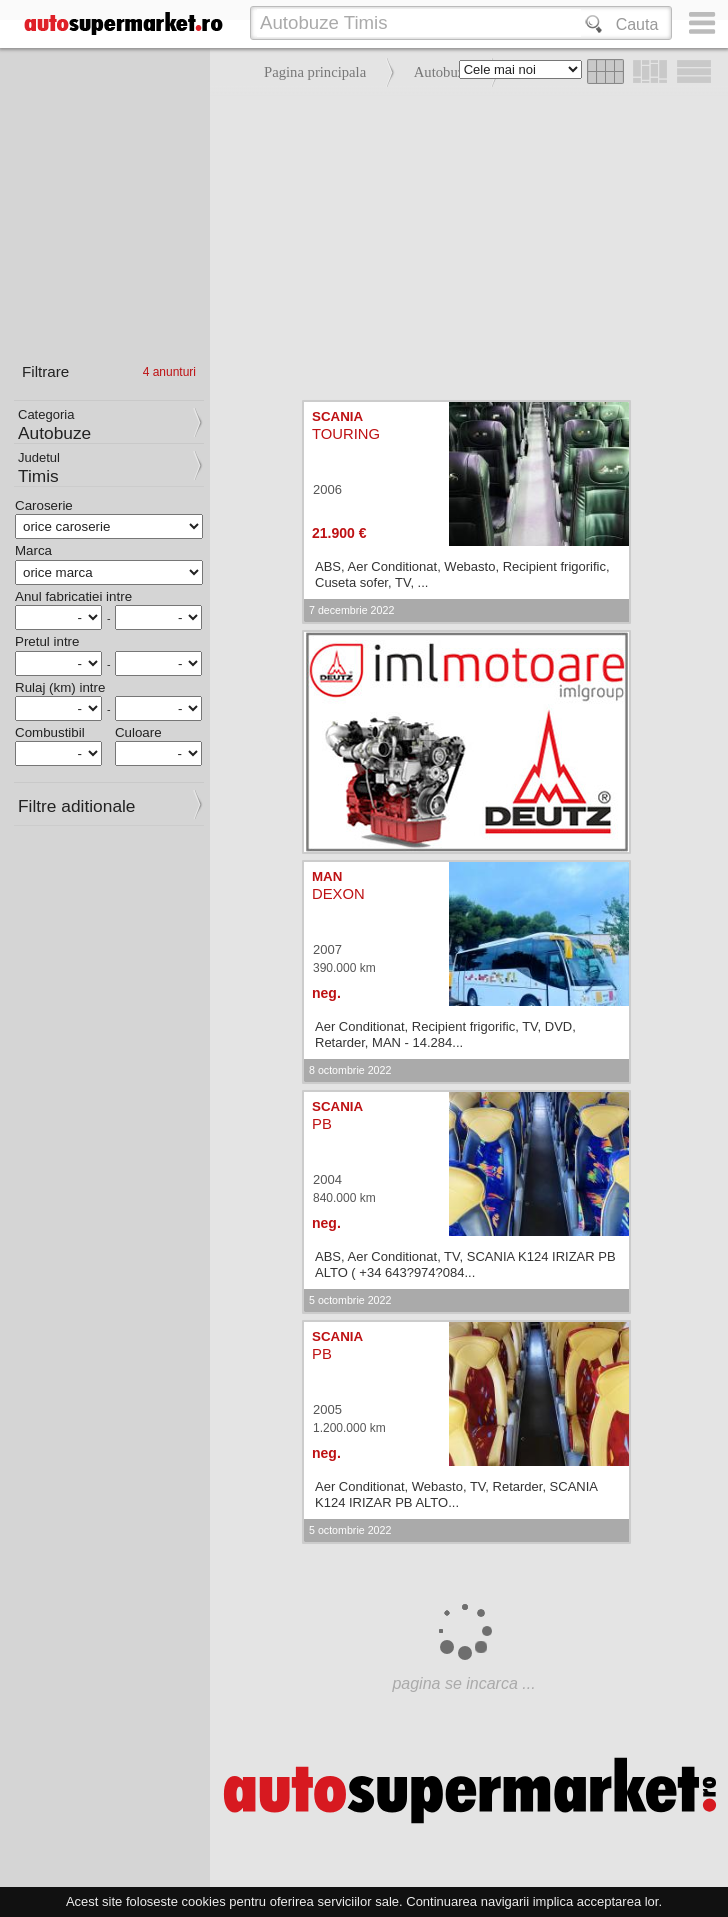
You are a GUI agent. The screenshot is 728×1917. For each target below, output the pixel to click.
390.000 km (344, 968)
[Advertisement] (464, 240)
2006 (327, 489)
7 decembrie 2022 (351, 610)
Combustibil (50, 732)
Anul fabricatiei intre (73, 596)
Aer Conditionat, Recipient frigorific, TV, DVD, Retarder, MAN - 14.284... (445, 1034)
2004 (327, 1179)
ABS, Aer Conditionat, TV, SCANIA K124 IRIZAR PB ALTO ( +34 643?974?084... (465, 1264)
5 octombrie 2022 (350, 1300)
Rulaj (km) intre (60, 687)
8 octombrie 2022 (350, 1070)
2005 (327, 1409)
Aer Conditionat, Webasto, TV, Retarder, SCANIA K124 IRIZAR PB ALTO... (456, 1494)
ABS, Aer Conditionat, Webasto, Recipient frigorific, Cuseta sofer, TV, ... (462, 574)
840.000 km (344, 1198)
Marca (33, 550)
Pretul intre (47, 641)
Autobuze (442, 72)
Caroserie (44, 505)
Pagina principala (315, 72)
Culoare (138, 732)
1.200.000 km (349, 1428)
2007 (327, 949)
